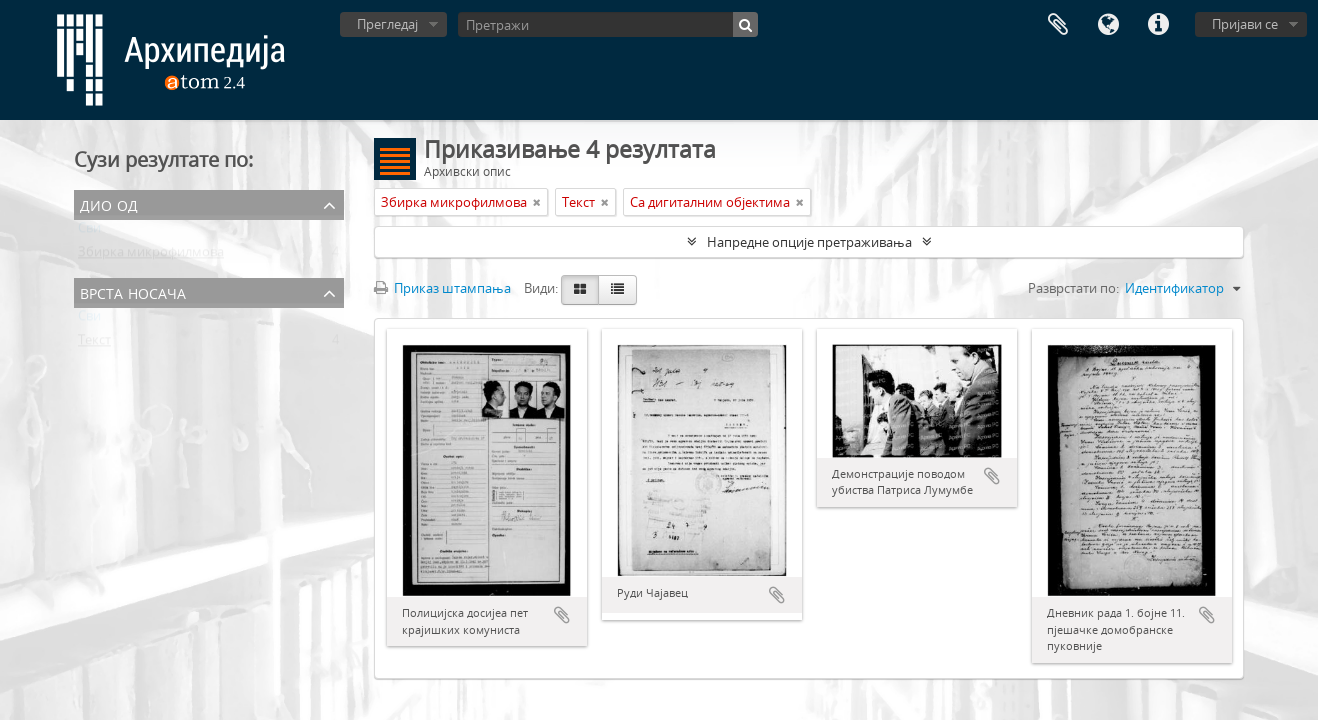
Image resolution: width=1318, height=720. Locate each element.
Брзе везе (1158, 25)
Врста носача (133, 291)
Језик (1108, 25)
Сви (89, 232)
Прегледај (387, 24)
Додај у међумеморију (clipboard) (562, 615)
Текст (94, 344)
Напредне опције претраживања (809, 242)
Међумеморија (1058, 25)
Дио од (109, 203)
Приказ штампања (442, 288)
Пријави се (1245, 24)
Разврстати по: (1073, 288)
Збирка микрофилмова (151, 256)
